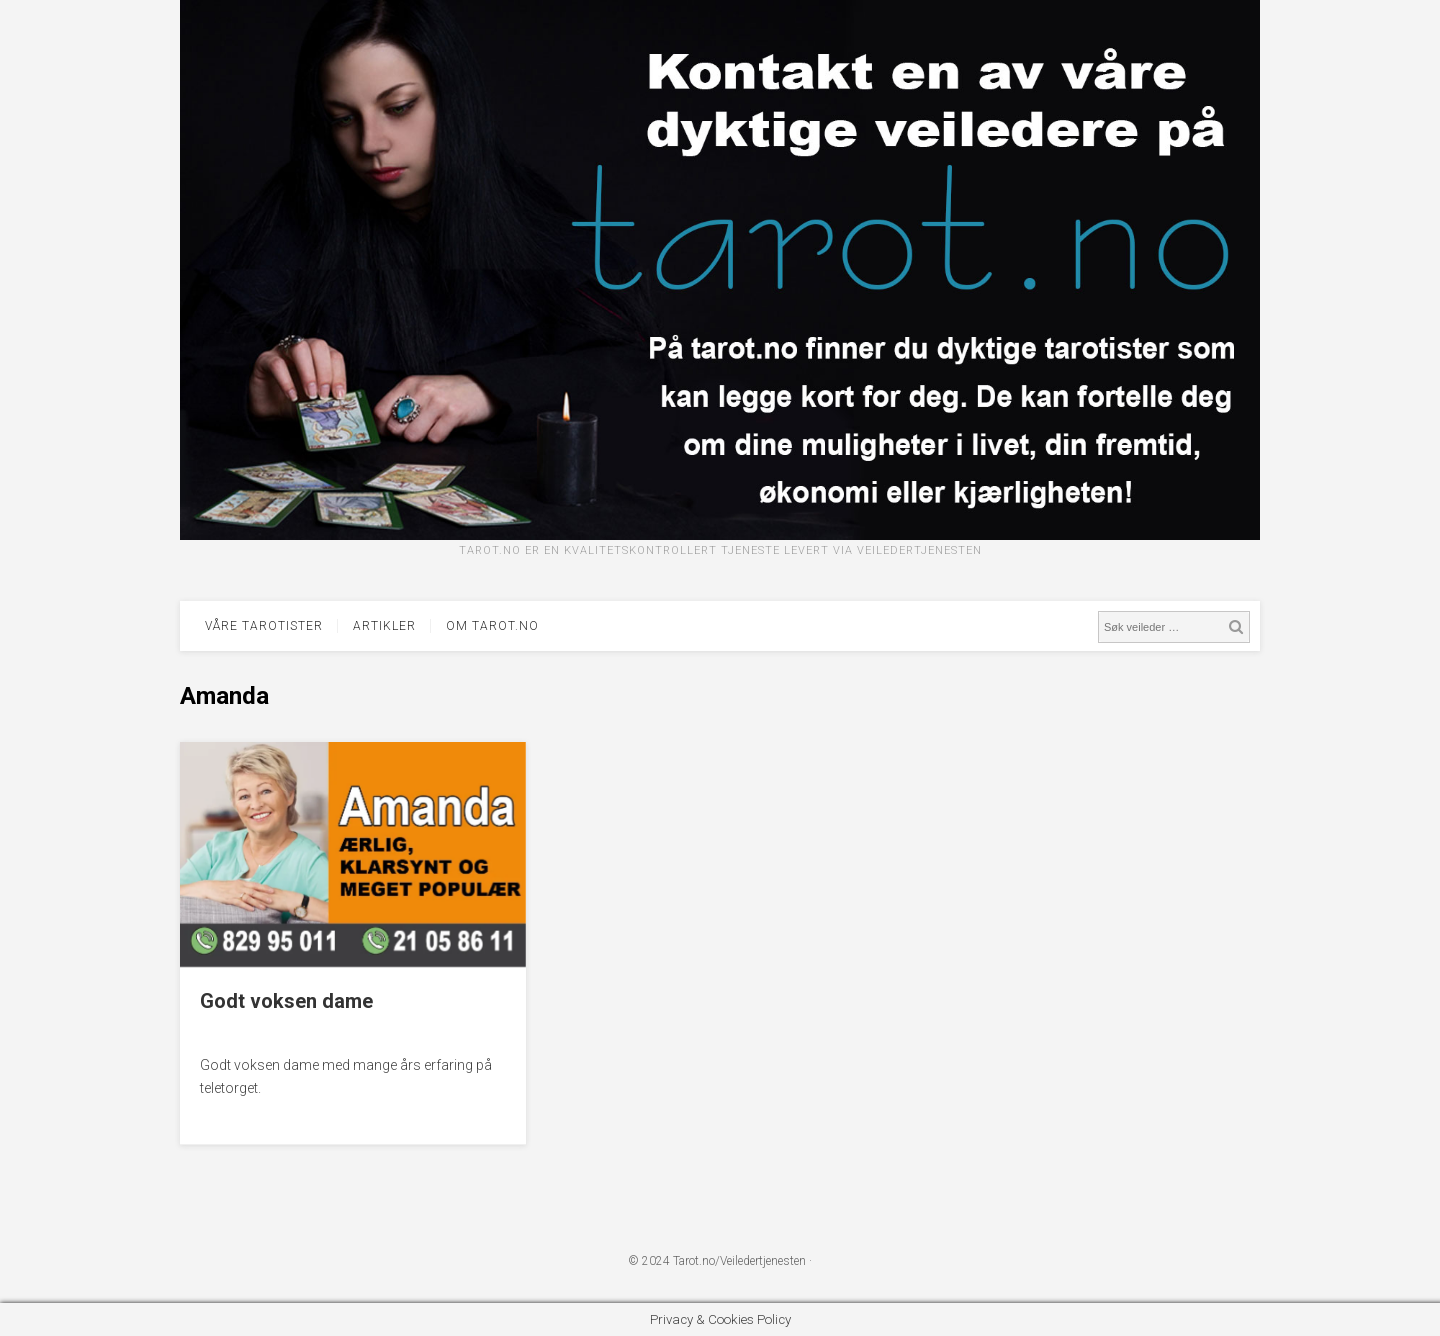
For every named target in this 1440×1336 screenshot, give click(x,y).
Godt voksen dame (286, 1001)
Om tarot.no (492, 626)
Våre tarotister (264, 626)
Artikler (384, 626)
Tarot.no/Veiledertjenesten (739, 1261)
